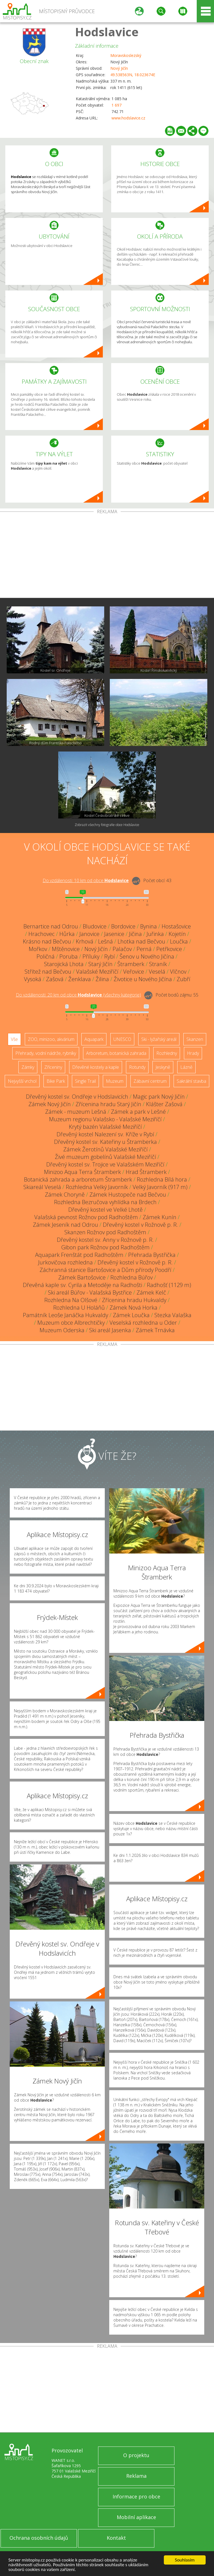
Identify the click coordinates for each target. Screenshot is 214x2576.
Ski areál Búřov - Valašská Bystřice (90, 1292)
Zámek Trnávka (155, 1330)
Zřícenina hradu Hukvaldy (134, 1300)
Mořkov (38, 949)
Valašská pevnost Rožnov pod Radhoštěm (86, 1217)
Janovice (89, 934)
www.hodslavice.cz (128, 118)
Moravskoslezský (125, 55)
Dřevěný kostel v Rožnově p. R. (140, 1224)
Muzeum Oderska (62, 1330)
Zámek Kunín (159, 1217)
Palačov (122, 949)
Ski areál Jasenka (110, 1330)
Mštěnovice (66, 949)
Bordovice (123, 926)
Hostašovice (176, 926)
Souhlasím (185, 2560)
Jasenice (114, 934)
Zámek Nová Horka (133, 1307)
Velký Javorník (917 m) (160, 1187)
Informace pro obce (136, 2496)
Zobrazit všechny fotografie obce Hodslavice (107, 824)
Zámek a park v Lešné (138, 1111)
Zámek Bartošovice (82, 1277)
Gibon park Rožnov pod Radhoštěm (105, 1247)
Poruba (68, 956)
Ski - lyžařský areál (158, 1039)
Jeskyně (162, 1067)
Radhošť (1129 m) (169, 1285)
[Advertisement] (107, 556)
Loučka (179, 941)
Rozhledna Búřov (131, 1277)
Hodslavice (106, 32)
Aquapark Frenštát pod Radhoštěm (79, 1255)
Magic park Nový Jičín (159, 1096)
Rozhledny (166, 1053)
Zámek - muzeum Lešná (75, 1111)
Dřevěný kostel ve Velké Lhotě (105, 1209)
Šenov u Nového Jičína (147, 956)
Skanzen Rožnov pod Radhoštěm (105, 1232)
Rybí (109, 956)
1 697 (116, 105)
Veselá (157, 971)
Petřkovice (169, 949)
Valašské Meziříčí (97, 971)
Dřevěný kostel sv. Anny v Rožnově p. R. (105, 1239)
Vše (14, 1039)
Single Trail (85, 1081)
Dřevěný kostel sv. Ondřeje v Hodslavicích (77, 1096)
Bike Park (56, 1081)
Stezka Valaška (172, 1315)
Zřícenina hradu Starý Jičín (108, 1104)
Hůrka (67, 934)
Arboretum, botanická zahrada (116, 1053)
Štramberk (130, 964)
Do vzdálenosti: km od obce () (78, 995)
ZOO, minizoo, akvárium (51, 1039)
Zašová (55, 979)
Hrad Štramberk (146, 1172)
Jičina (135, 934)
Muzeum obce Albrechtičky (71, 1322)
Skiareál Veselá (42, 1187)
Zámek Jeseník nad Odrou (65, 1224)
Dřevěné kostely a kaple (95, 1067)
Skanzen (194, 1039)
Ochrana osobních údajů (38, 2537)
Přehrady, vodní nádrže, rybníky (45, 1053)
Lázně (186, 1067)
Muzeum (114, 1081)
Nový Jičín (119, 68)
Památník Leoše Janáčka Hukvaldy (65, 1315)
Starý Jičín (100, 964)
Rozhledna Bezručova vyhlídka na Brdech (105, 1202)
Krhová (84, 941)
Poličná (46, 956)
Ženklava (79, 979)
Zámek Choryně (65, 1194)
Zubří (183, 979)
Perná (144, 949)
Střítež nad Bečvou (48, 971)
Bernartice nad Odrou (50, 926)
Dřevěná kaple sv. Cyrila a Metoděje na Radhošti (82, 1285)
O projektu (136, 2455)
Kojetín (177, 934)
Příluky (90, 956)
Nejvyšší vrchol (22, 1081)
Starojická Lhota (64, 964)
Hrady (193, 1053)
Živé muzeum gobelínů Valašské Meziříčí (105, 1157)
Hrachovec (41, 934)
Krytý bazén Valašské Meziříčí (105, 1126)
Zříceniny (53, 1067)
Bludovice (94, 926)
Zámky (27, 1067)
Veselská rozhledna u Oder (143, 1322)
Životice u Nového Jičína (143, 979)
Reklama (136, 2475)
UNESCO (122, 1039)
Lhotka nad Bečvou (141, 941)
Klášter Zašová (164, 1104)
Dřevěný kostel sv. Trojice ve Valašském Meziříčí (105, 1164)
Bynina (148, 926)
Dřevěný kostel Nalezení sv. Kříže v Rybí (105, 1134)
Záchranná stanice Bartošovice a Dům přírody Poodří (105, 1270)
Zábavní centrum (150, 1081)
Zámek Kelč (151, 1292)
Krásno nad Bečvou (47, 941)
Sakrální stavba (191, 1081)
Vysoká (32, 979)
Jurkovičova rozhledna (65, 1262)
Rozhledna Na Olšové (70, 1300)
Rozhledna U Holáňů (79, 1307)
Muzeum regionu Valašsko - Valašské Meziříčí (105, 1119)
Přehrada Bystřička (152, 1255)
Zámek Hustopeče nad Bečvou (127, 1194)
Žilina (102, 979)
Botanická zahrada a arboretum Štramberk (78, 1179)
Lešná (105, 941)
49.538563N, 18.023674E (132, 74)
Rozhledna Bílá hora (162, 1179)
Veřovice (133, 971)
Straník (158, 964)
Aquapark (93, 1039)
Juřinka (155, 934)
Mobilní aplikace (136, 2517)
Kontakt (116, 2537)
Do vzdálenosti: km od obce (86, 880)
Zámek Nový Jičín (49, 1104)
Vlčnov (178, 971)
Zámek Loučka (131, 1315)
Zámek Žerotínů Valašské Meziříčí (105, 1149)
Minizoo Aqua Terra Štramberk (82, 1172)
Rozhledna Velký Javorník (97, 1187)
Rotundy (137, 1067)
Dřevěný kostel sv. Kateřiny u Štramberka (105, 1142)
